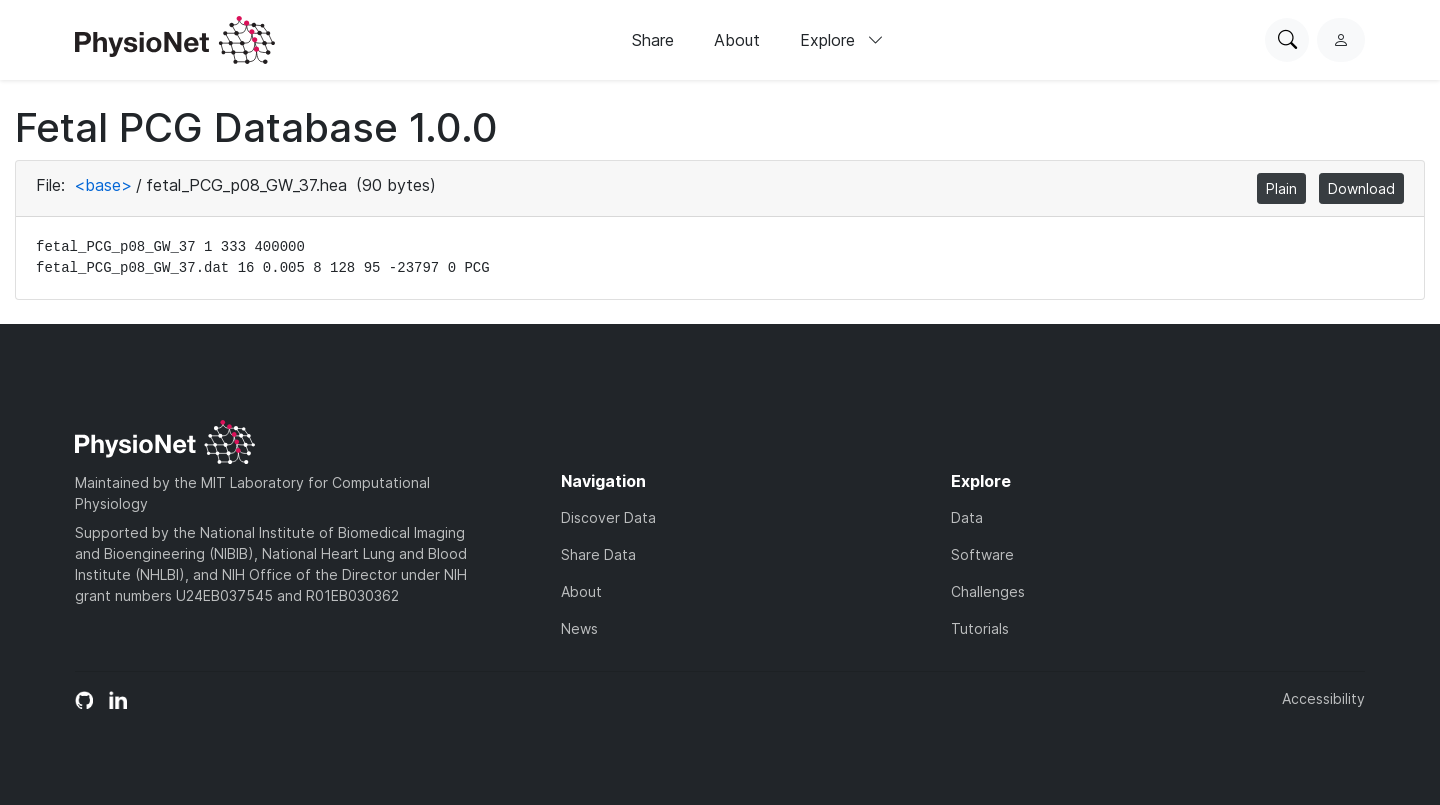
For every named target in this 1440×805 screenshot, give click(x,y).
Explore (842, 40)
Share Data (598, 554)
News (579, 628)
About (737, 40)
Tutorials (980, 628)
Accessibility (1323, 698)
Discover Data (608, 517)
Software (982, 554)
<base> (103, 185)
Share (653, 40)
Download (1361, 188)
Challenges (988, 591)
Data (967, 517)
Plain (1281, 188)
